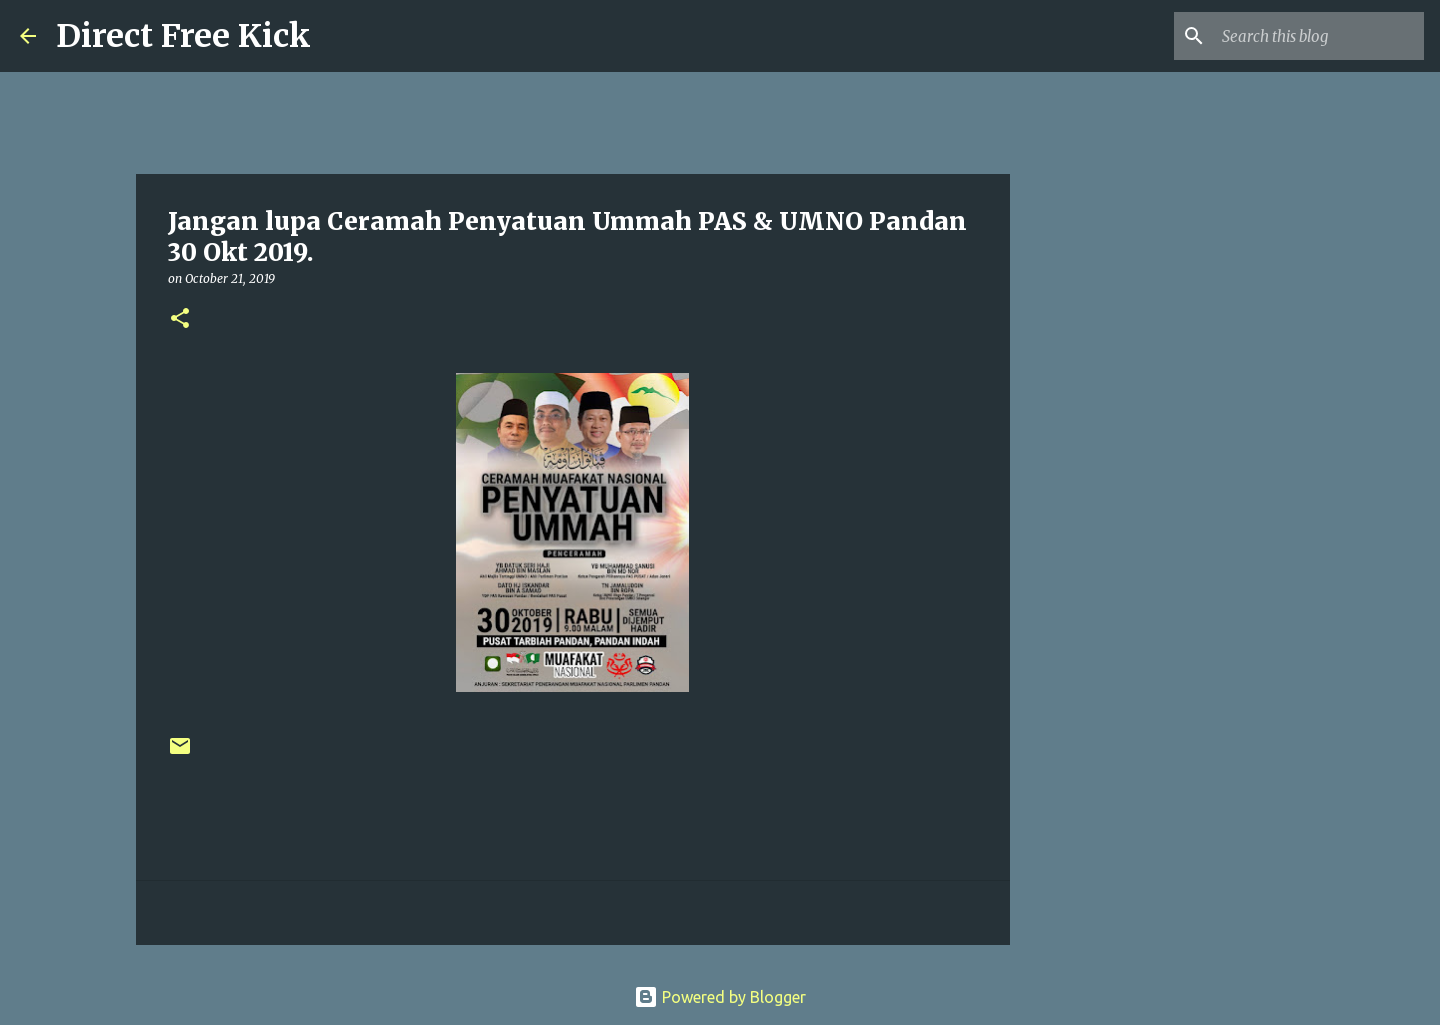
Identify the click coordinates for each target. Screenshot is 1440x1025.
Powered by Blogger (720, 997)
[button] (180, 319)
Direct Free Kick (183, 36)
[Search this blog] (1319, 36)
